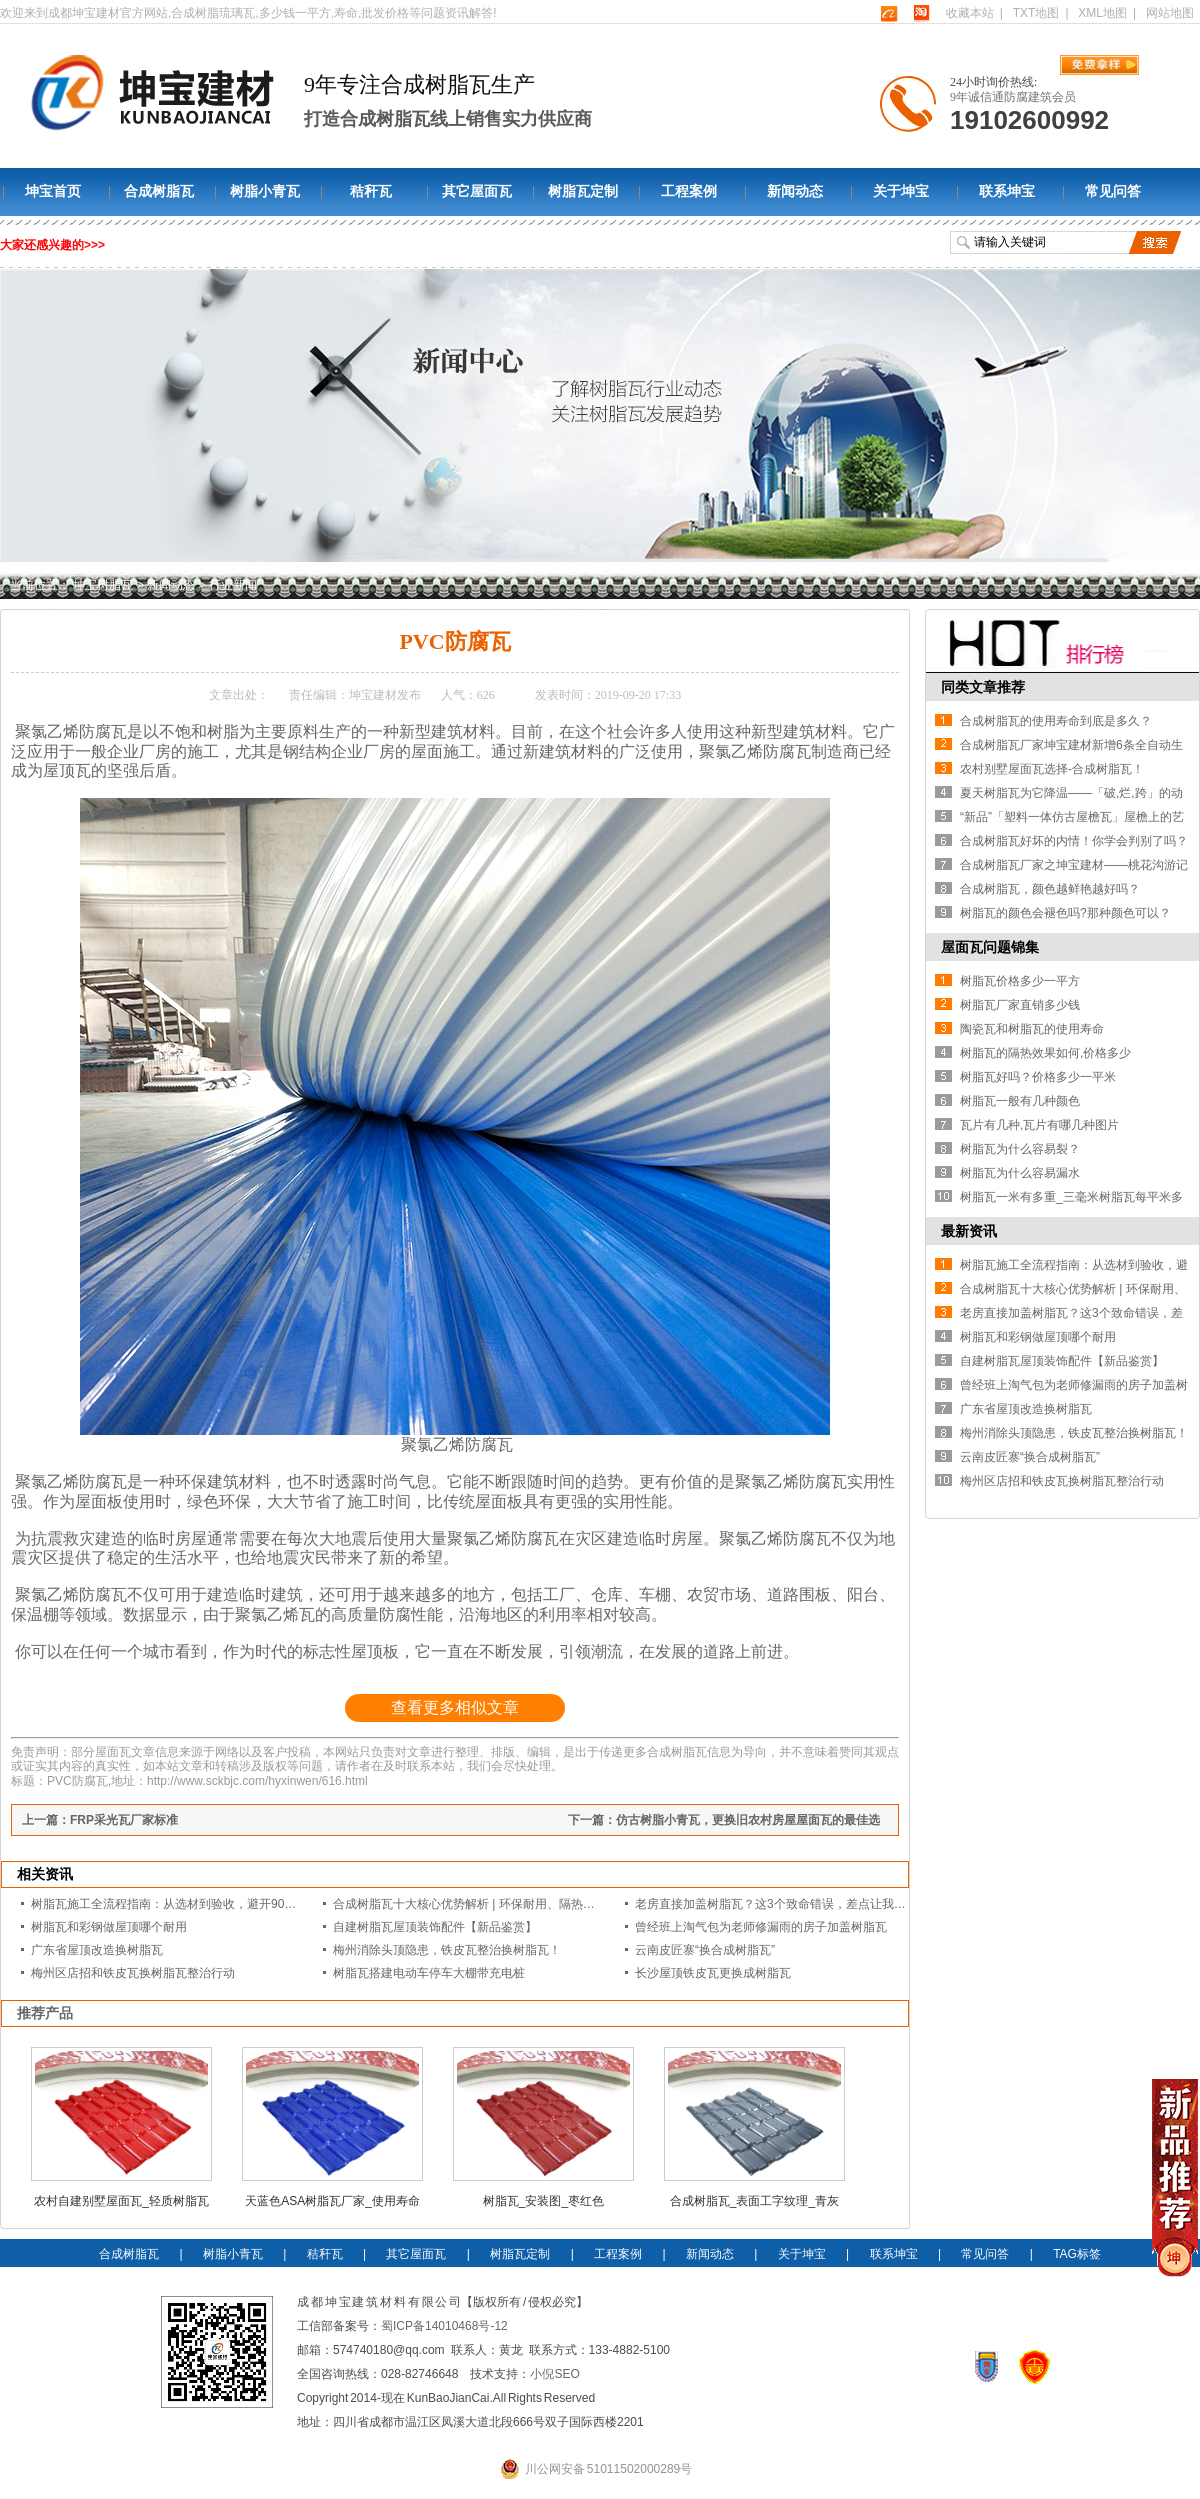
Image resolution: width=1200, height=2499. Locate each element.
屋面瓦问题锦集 (990, 947)
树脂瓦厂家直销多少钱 (1020, 1005)
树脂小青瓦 (265, 191)
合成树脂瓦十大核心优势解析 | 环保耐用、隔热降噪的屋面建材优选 (512, 1904)
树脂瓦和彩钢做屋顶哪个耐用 (109, 1927)
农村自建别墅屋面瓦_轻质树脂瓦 (121, 2201)
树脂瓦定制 (583, 191)
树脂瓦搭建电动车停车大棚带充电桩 (429, 1973)
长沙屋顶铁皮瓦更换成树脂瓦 (713, 1973)
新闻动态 (795, 191)
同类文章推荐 (983, 687)
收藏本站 (970, 13)
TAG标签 (1077, 2254)
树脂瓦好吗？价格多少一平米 (1038, 1077)
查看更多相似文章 (455, 1707)
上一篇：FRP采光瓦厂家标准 (100, 1820)
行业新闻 (233, 585)
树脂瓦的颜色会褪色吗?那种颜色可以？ (1065, 913)
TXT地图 (1036, 13)
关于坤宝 (901, 191)
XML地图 (1102, 13)
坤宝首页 (53, 191)
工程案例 (689, 191)
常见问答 (1113, 191)
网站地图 (1170, 13)
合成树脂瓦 (159, 191)
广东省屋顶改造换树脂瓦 (97, 1950)
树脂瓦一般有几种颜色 (1020, 1101)
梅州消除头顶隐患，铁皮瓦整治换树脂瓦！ (447, 1950)
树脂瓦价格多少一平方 (1020, 981)
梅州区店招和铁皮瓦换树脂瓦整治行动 (133, 1973)
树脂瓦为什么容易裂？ (1020, 1149)
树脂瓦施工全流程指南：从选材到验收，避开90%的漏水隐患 (193, 1904)
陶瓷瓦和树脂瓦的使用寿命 (1032, 1029)
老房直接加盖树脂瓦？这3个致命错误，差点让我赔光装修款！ (800, 1904)
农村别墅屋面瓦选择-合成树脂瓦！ (1052, 769)
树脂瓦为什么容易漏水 (1020, 1173)
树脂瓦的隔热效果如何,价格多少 (1045, 1053)
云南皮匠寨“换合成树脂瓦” (705, 1950)
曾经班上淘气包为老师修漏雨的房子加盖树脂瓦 (761, 1927)
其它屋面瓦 (477, 191)
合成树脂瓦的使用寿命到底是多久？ (1056, 721)
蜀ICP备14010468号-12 (444, 2326)
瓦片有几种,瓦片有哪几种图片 (1039, 1125)
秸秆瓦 (371, 191)
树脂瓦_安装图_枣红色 (543, 2201)
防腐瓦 (103, 731)
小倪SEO (554, 2374)
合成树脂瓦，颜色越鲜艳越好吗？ (1050, 889)
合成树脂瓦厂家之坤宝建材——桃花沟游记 (1074, 865)
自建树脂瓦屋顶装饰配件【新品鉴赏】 (435, 1927)
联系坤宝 (1007, 191)
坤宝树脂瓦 (103, 585)
